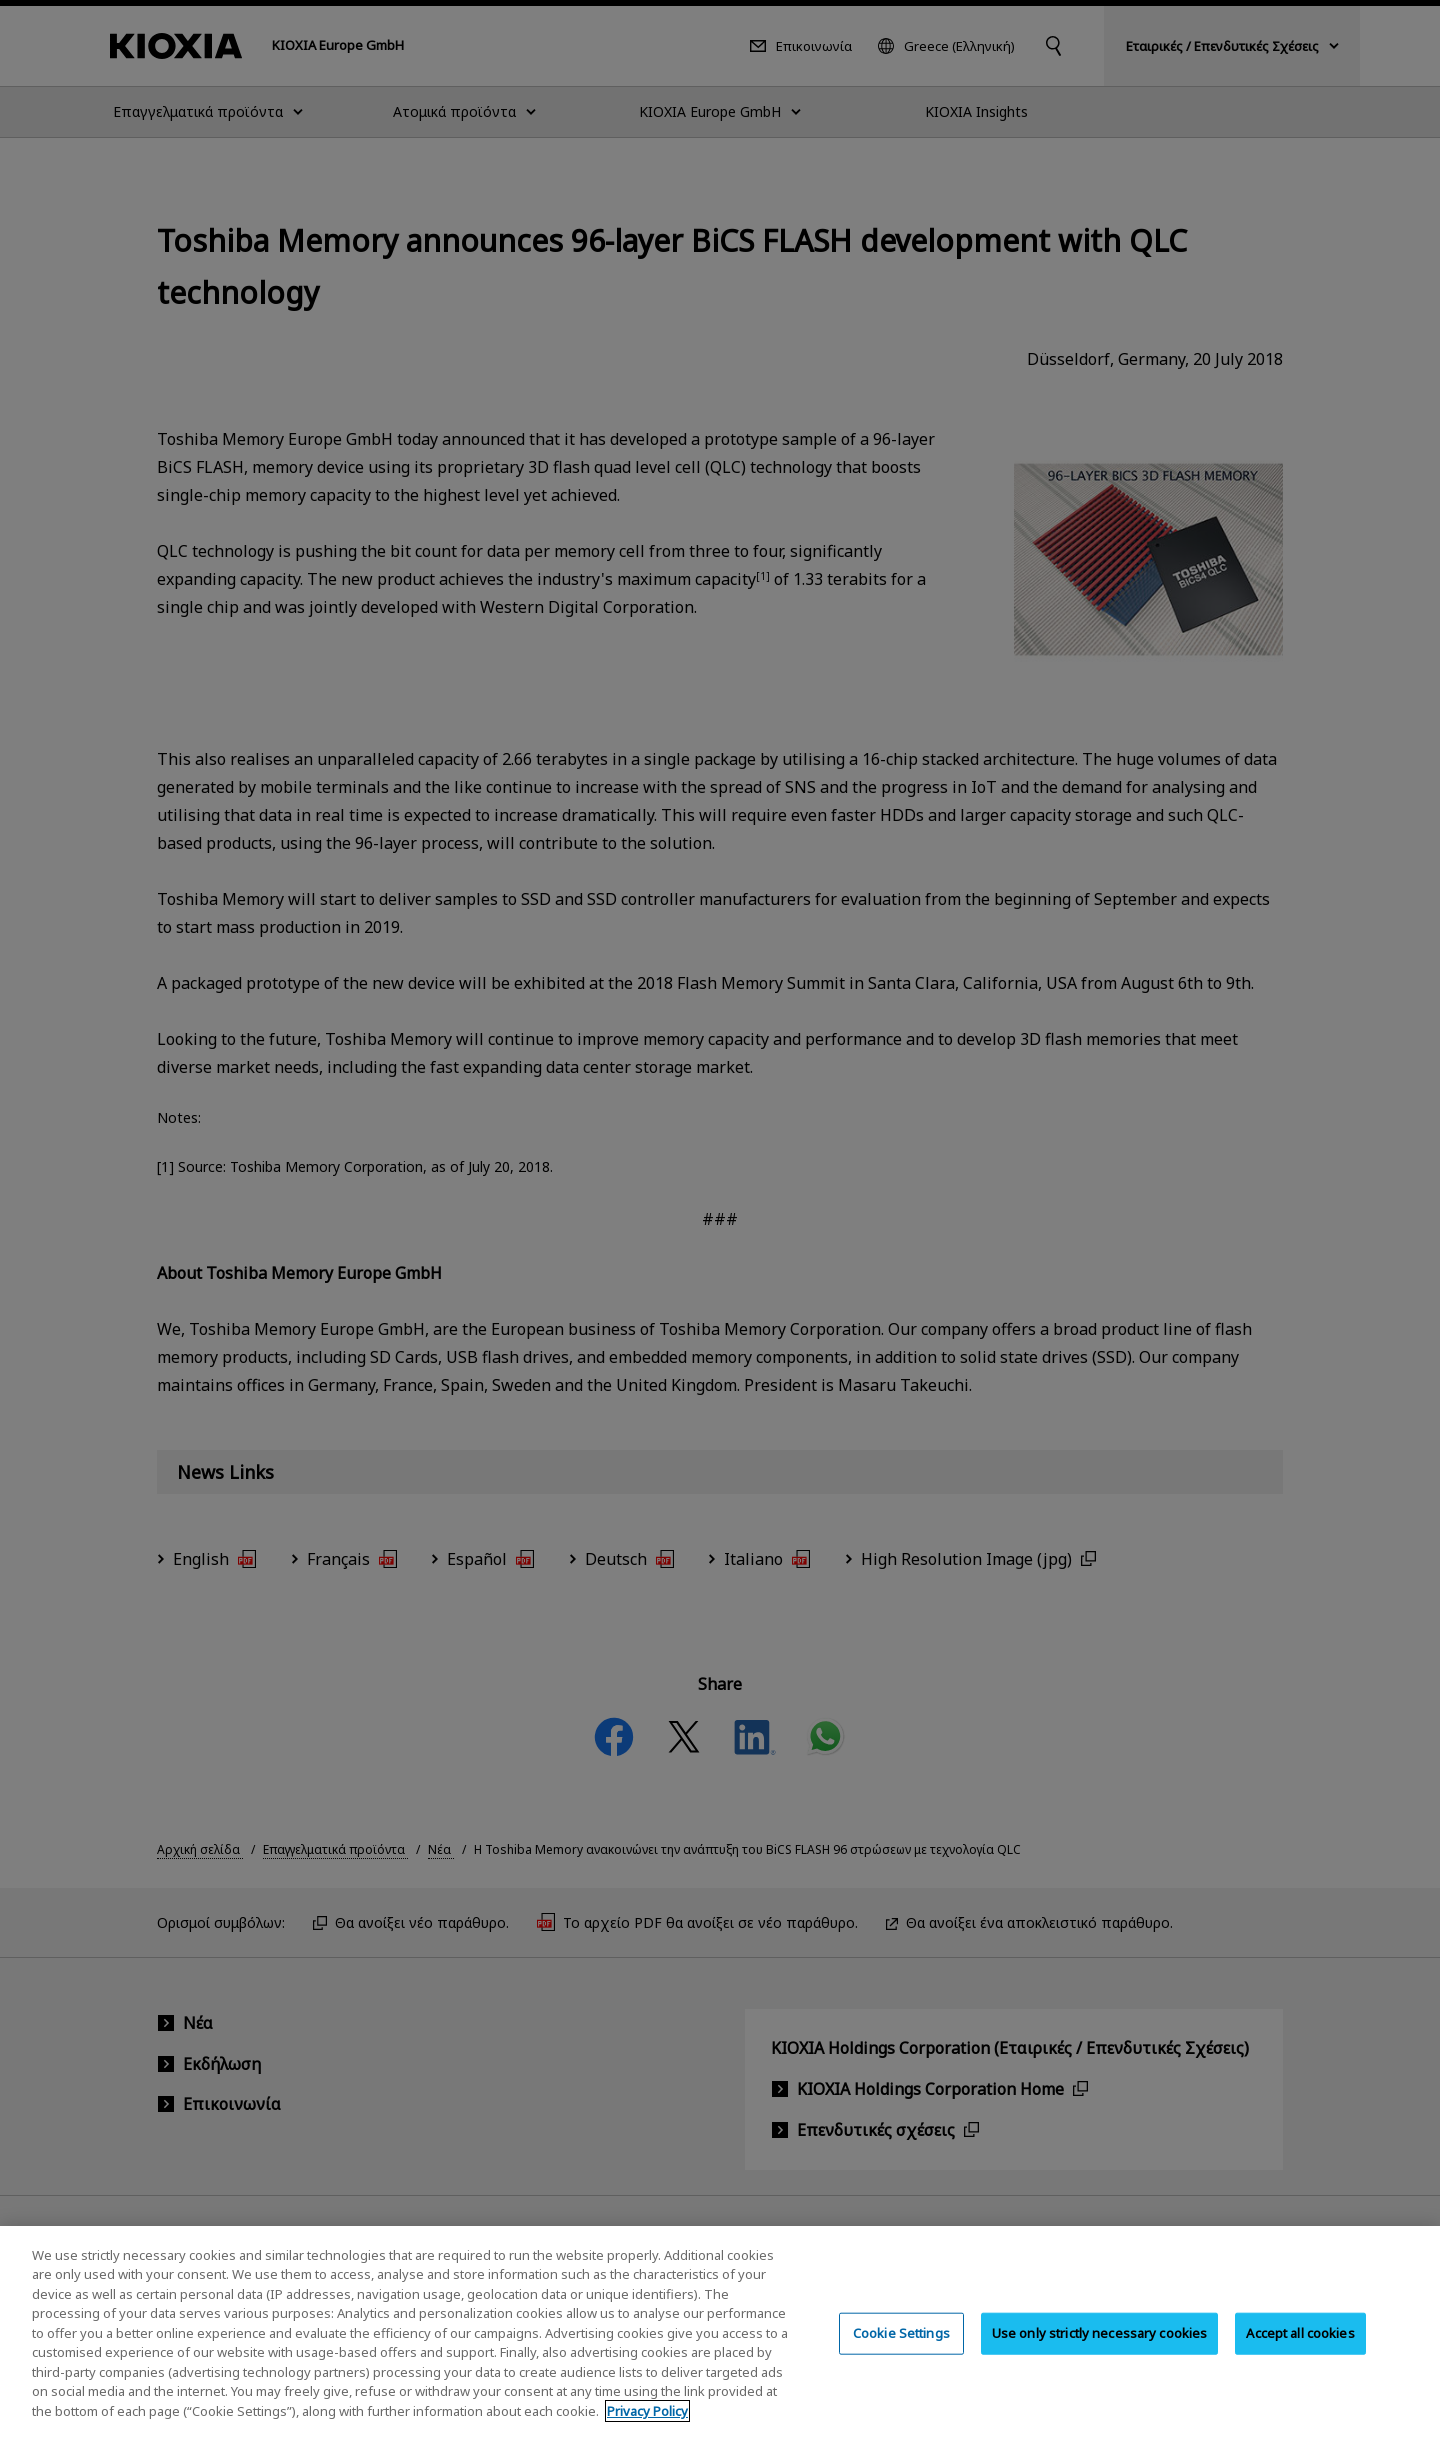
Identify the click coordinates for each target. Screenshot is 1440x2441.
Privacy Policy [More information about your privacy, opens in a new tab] (647, 2426)
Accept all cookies (1300, 2348)
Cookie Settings (901, 2348)
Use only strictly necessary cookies (1100, 2348)
